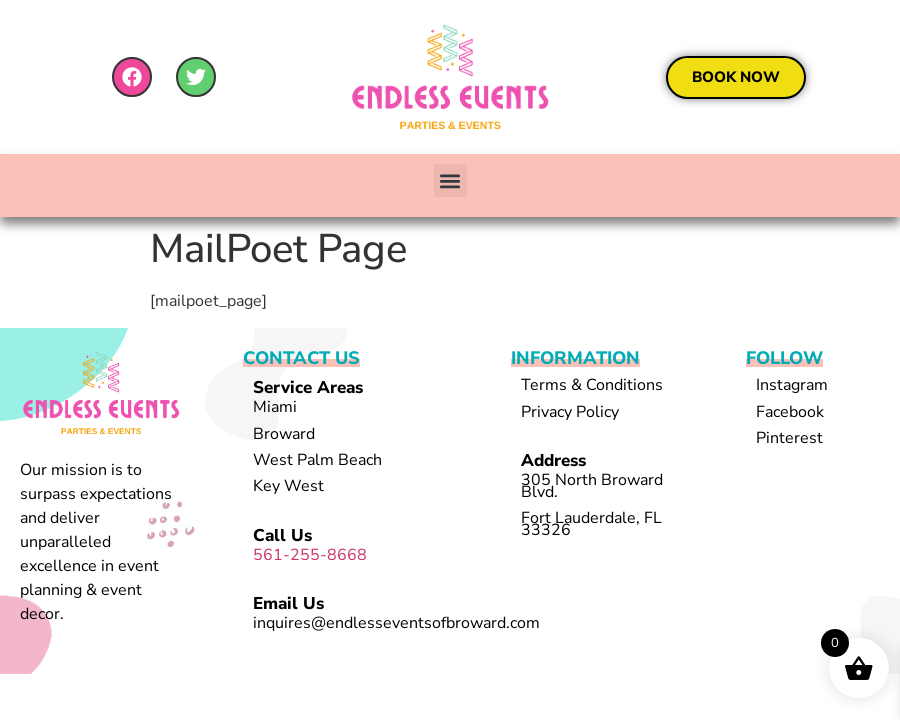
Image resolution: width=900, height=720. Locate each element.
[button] (450, 180)
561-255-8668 (310, 555)
